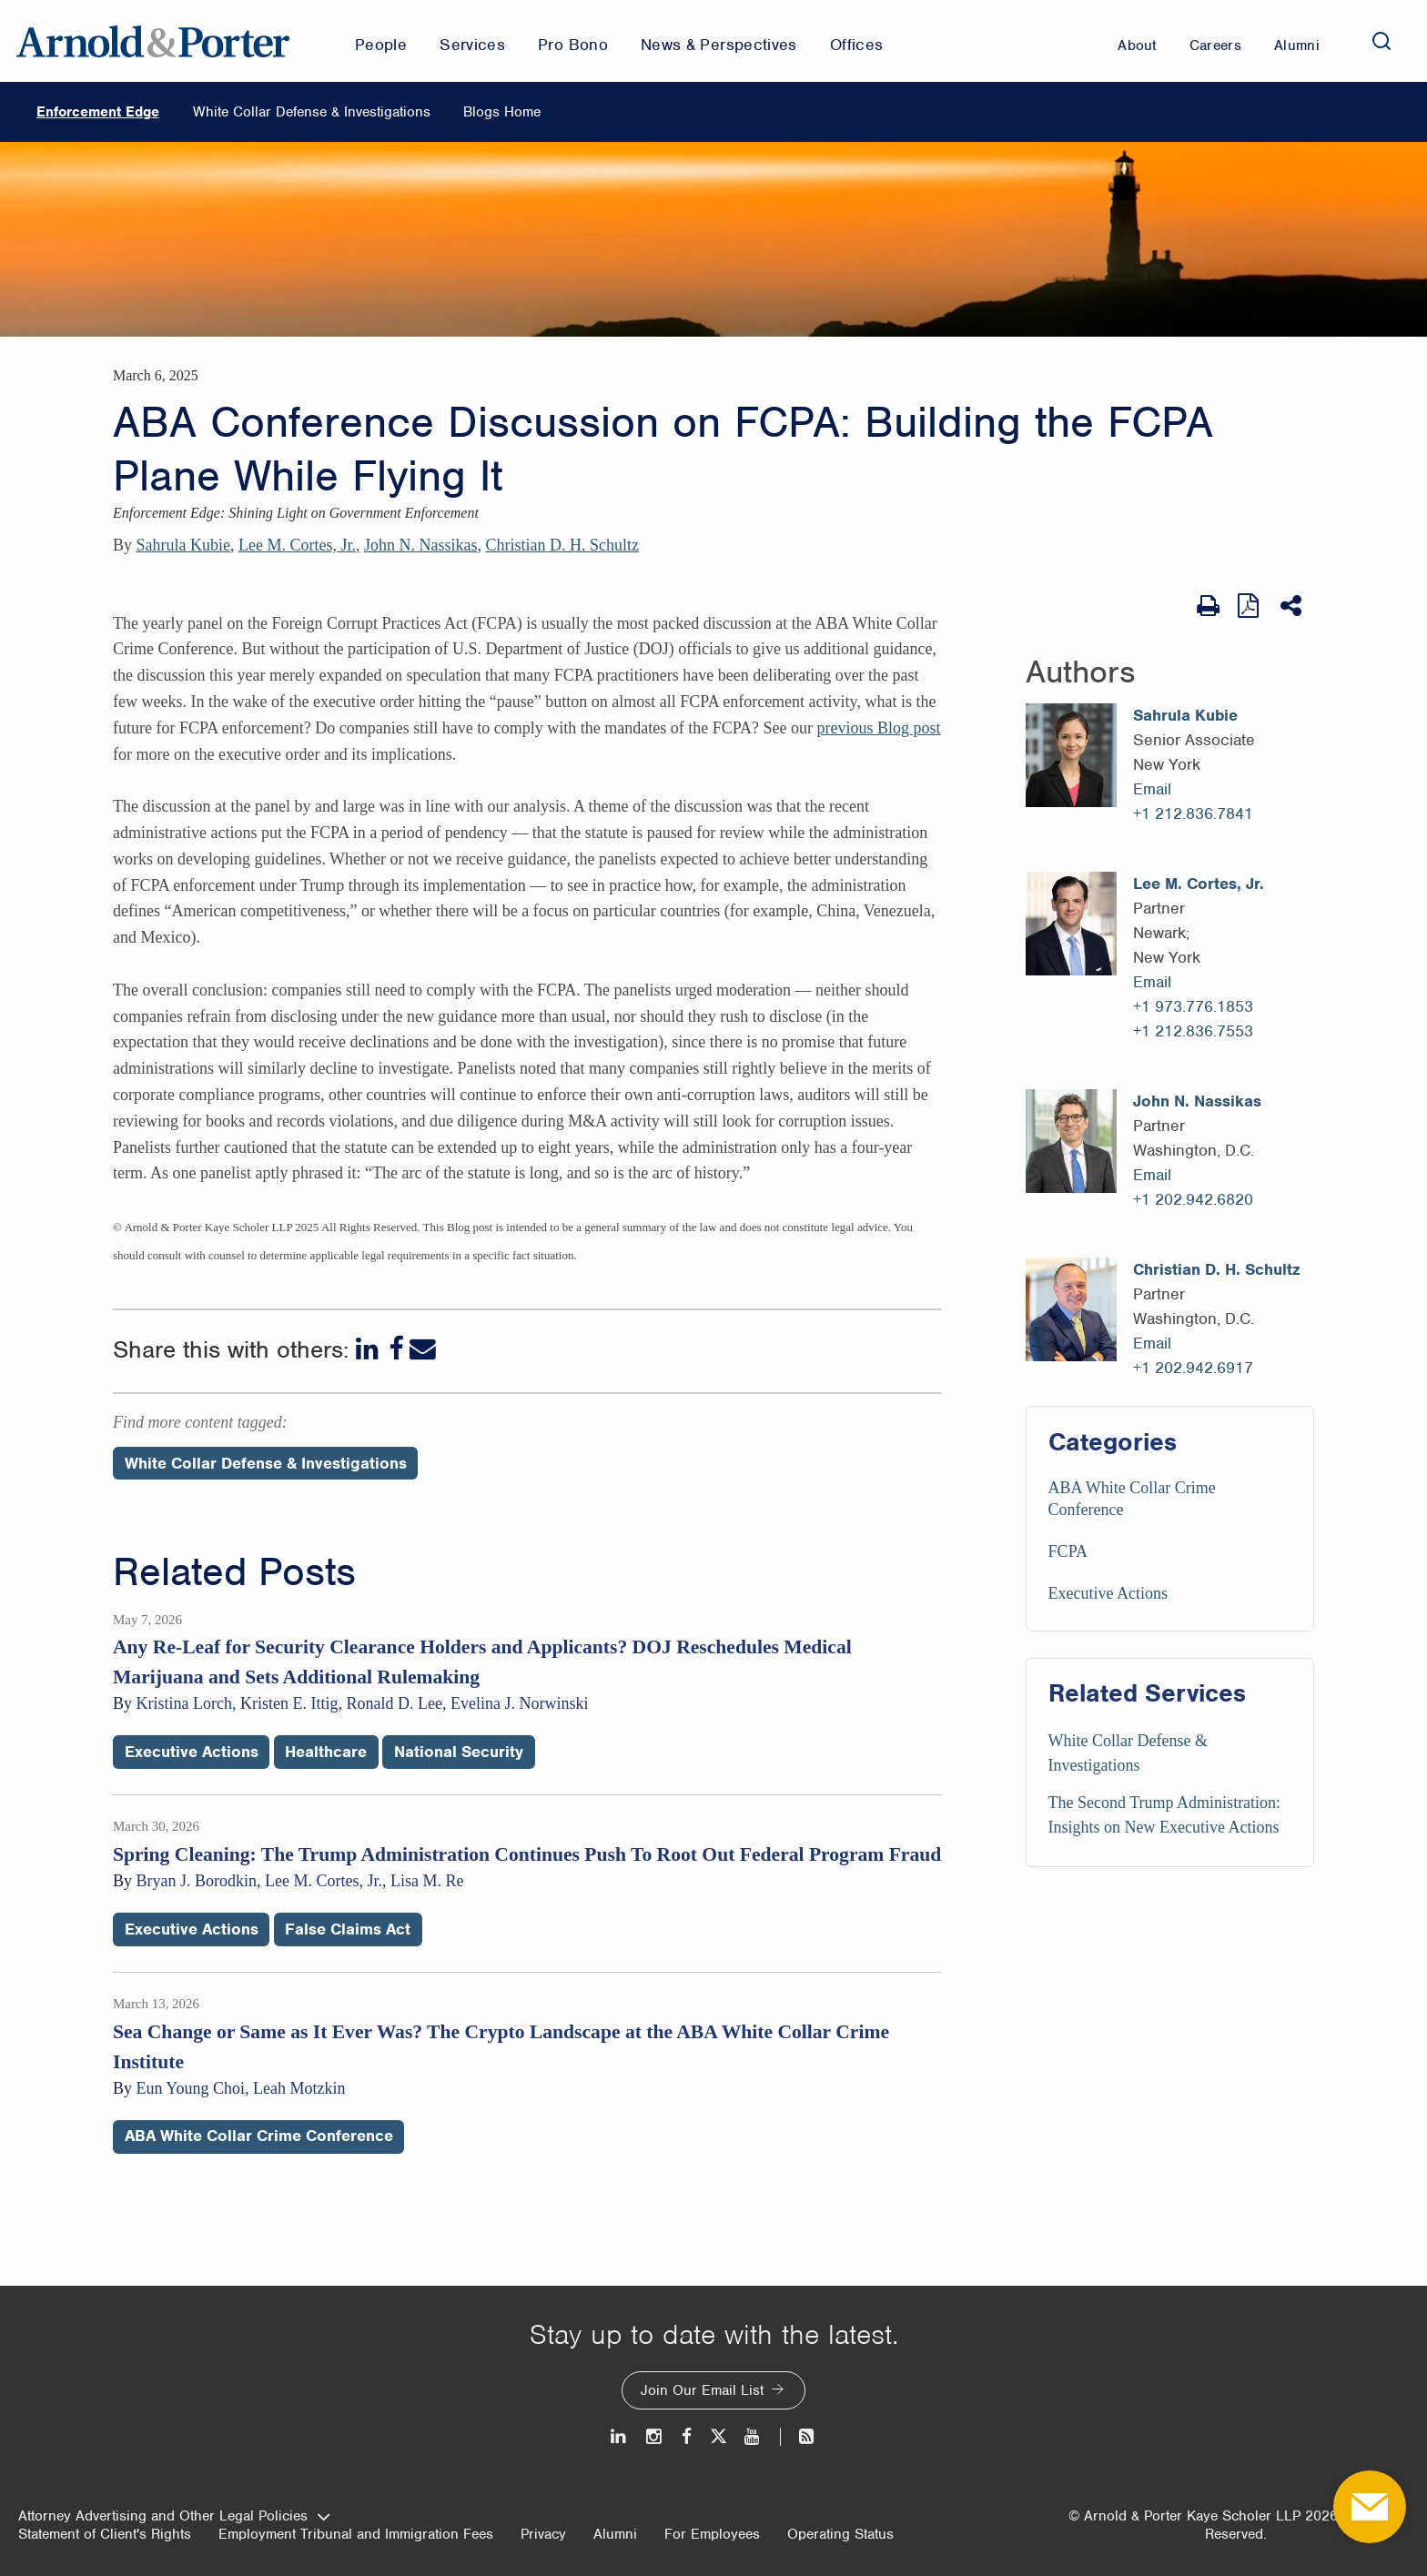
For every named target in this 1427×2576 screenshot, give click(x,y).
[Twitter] (718, 2436)
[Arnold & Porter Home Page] (152, 41)
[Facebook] (396, 1349)
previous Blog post (879, 728)
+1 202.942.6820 (1193, 1199)
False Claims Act (347, 1929)
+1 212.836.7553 (1193, 1031)
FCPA (1068, 1551)
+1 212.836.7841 (1193, 813)
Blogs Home (502, 112)
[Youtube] (753, 2436)
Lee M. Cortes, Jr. (297, 545)
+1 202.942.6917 (1193, 1368)
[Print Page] (1208, 606)
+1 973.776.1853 (1193, 1006)
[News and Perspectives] (798, 2436)
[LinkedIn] (369, 1349)
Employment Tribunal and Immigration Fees (355, 2534)
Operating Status (840, 2534)
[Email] (423, 1349)
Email (1152, 789)
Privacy (543, 2534)
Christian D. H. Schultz (562, 545)
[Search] (1381, 41)
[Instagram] (654, 2436)
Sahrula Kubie (183, 545)
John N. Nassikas (421, 545)
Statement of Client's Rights (104, 2534)
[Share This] (1292, 606)
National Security (458, 1752)
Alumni (615, 2534)
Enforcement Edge (97, 112)
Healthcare (326, 1752)
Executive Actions (1108, 1593)
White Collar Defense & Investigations (311, 112)
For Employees (712, 2534)
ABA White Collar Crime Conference (259, 2136)
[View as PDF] (1250, 605)
